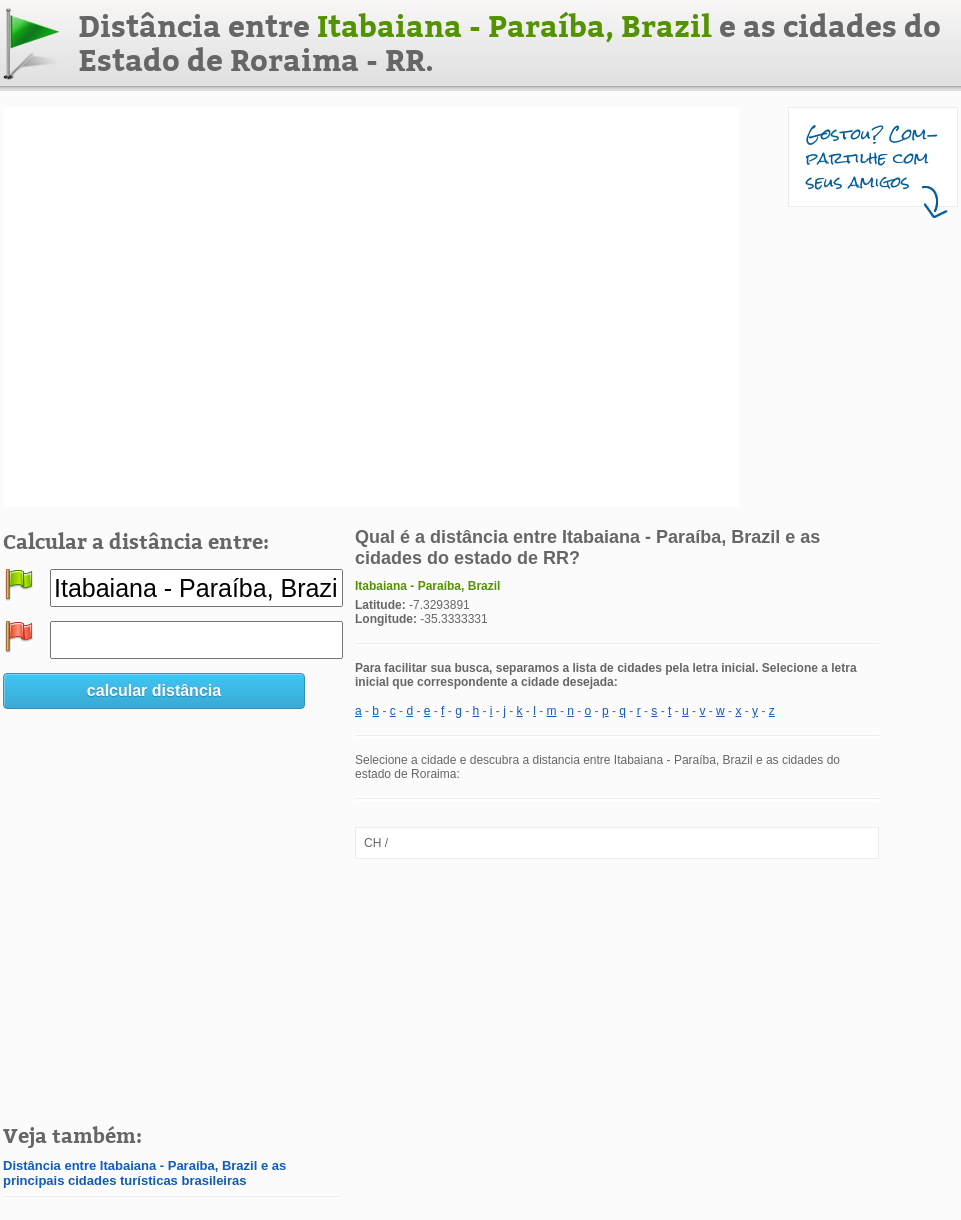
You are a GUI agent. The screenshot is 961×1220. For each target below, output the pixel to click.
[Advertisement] (199, 307)
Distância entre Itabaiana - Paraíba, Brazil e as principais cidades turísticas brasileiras (144, 1173)
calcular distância (154, 690)
